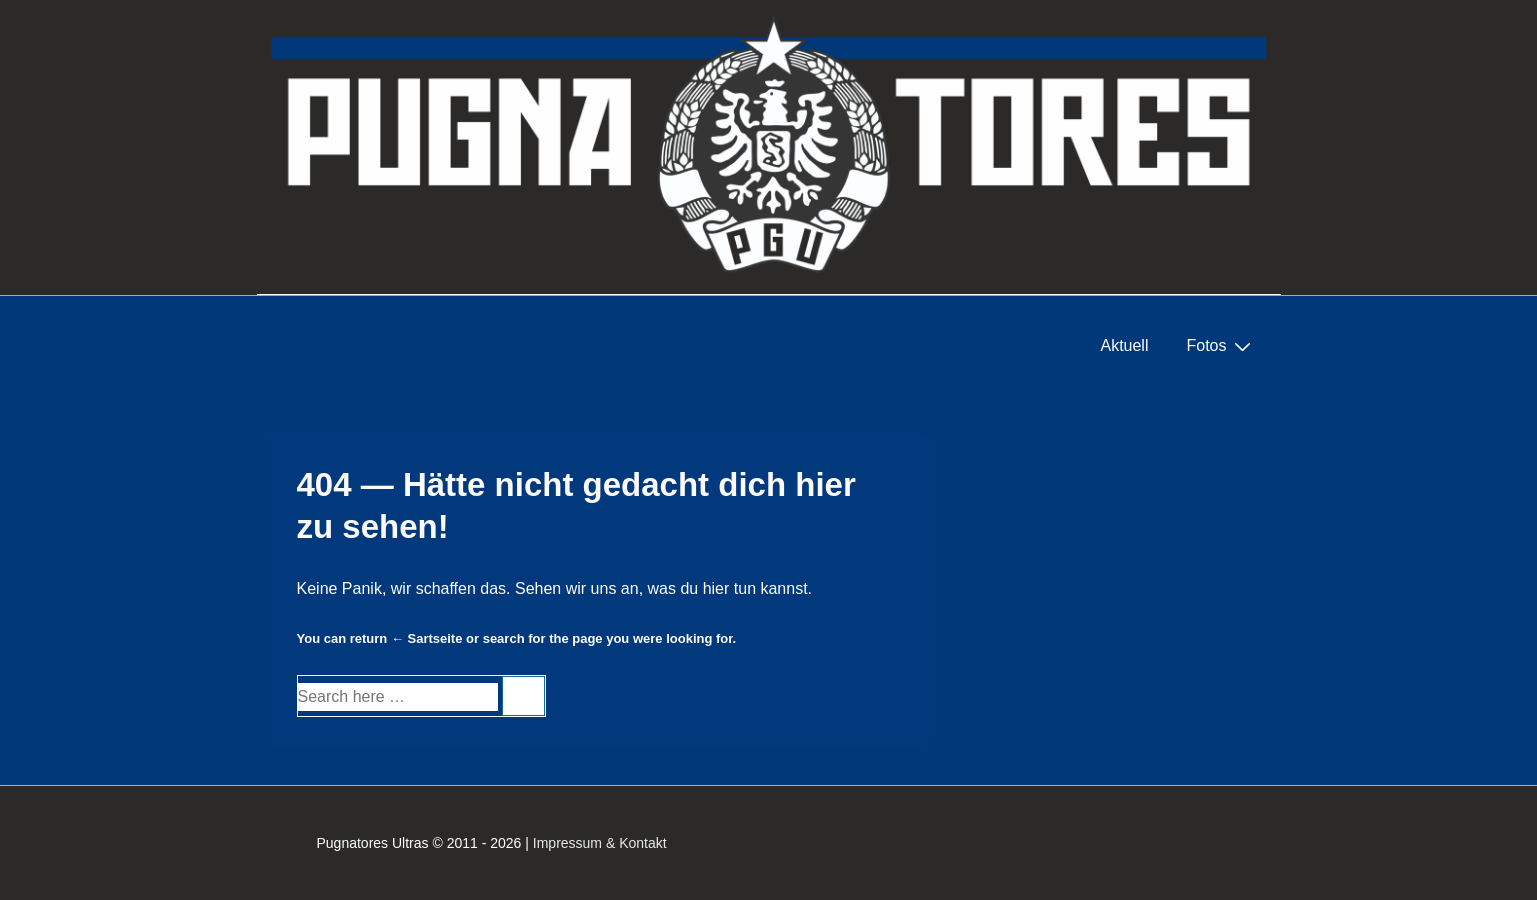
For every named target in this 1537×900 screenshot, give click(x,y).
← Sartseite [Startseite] (427, 638)
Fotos (1220, 345)
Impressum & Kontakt (600, 843)
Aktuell (1124, 345)
